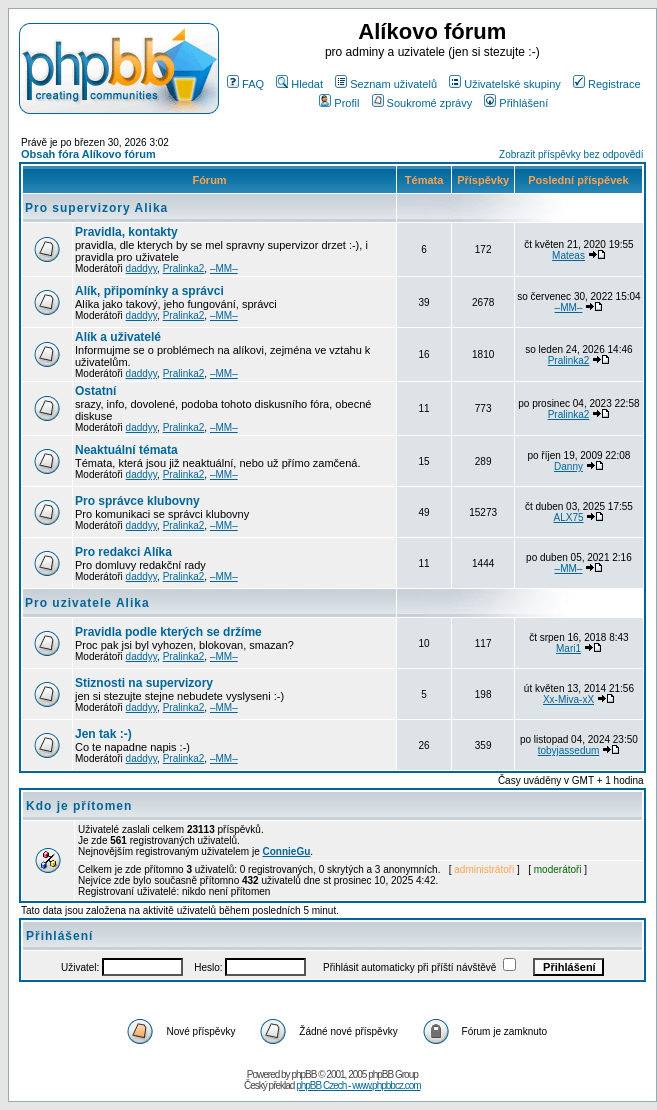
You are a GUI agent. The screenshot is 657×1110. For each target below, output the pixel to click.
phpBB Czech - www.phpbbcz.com (358, 1085)
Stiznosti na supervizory (144, 683)
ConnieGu (287, 851)
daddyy (142, 268)
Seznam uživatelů (386, 84)
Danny (568, 466)
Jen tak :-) (103, 734)
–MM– (224, 268)
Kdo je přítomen (79, 806)
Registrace (607, 84)
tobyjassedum (569, 750)
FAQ (245, 84)
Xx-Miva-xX (568, 699)
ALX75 (569, 517)
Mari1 (568, 648)
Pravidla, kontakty (126, 232)
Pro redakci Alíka (123, 552)
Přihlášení (516, 103)
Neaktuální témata (126, 450)
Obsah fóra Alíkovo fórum (88, 154)
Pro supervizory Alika (96, 208)
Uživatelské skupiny (505, 84)
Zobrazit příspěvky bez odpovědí (571, 154)
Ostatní (95, 391)
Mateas (568, 255)
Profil (339, 103)
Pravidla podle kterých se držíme (168, 632)
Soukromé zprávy (422, 103)
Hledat (299, 84)
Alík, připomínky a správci (149, 291)
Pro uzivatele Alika (87, 603)
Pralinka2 (184, 268)
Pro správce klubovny (137, 501)
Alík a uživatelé (118, 337)
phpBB (303, 1074)
